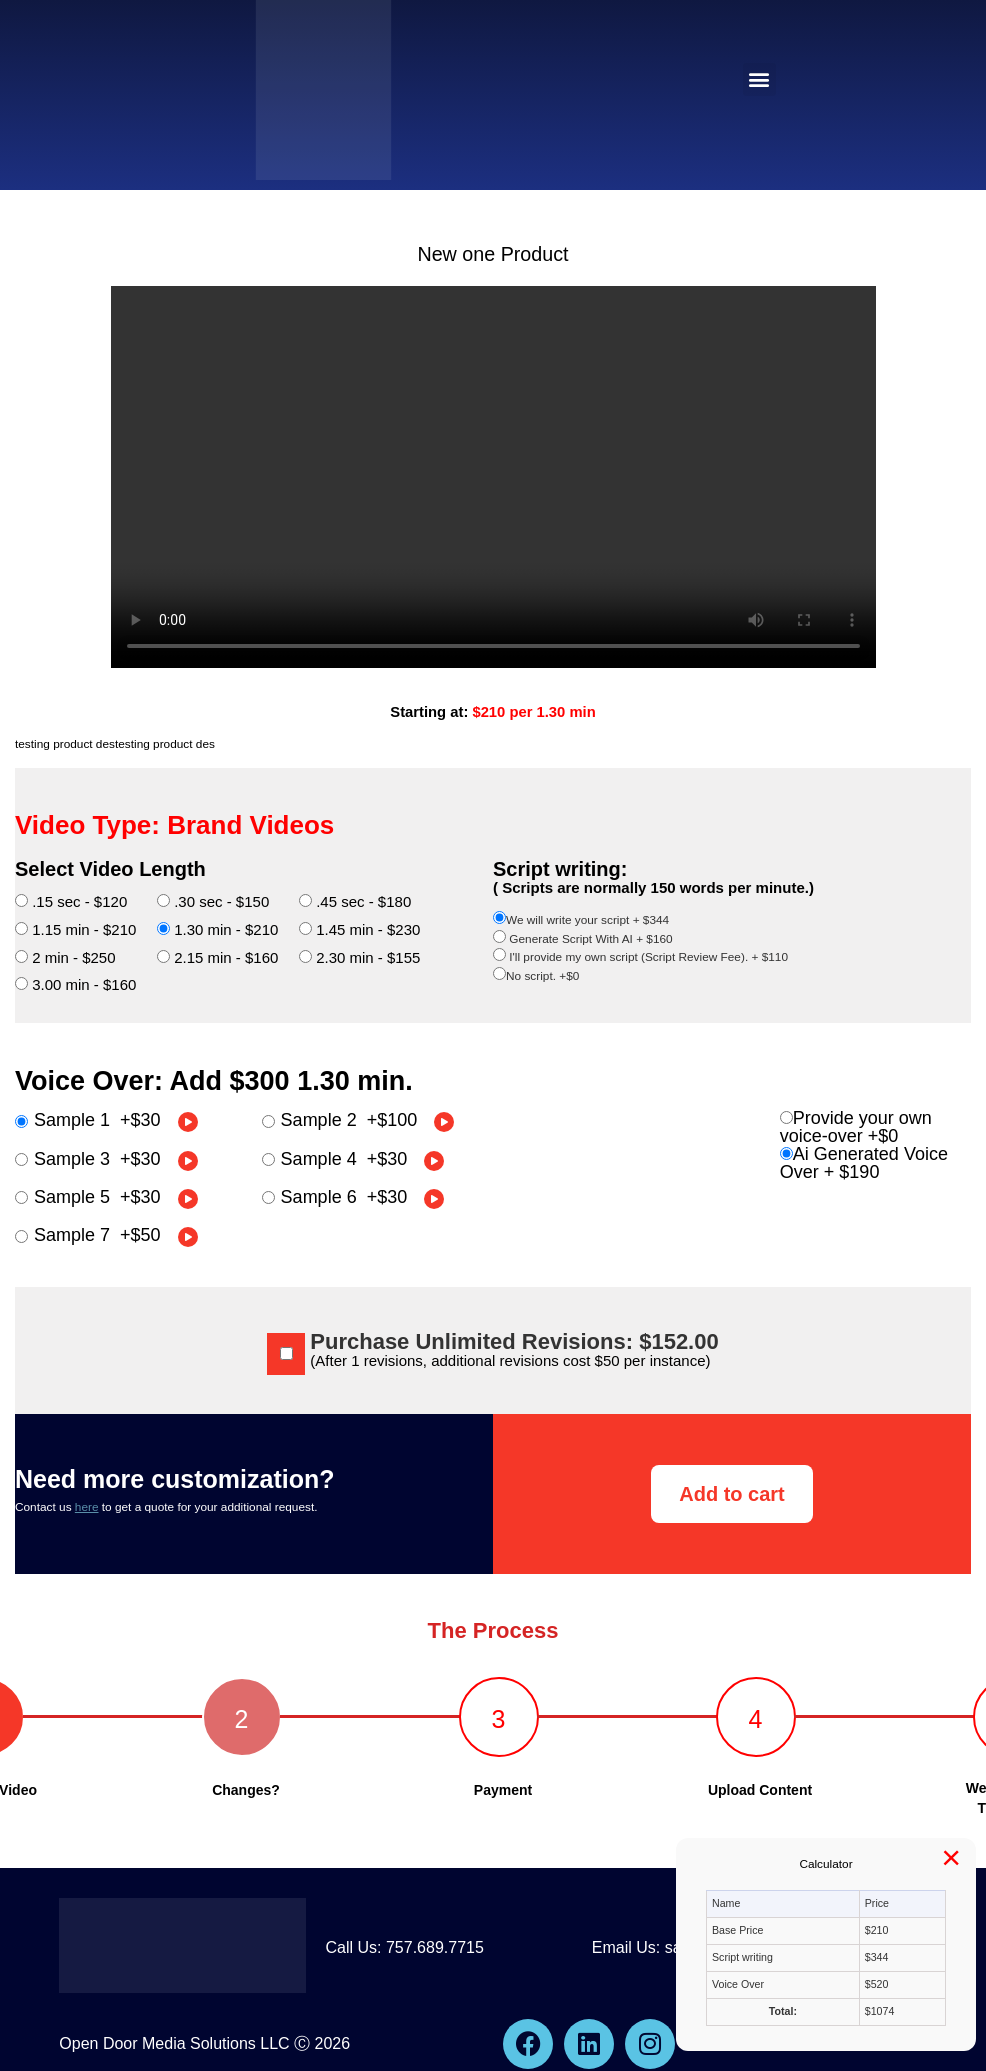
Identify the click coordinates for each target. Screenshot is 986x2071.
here (87, 1507)
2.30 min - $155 (359, 957)
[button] (759, 79)
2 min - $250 (65, 957)
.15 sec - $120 (71, 901)
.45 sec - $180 (355, 901)
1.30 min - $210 (217, 929)
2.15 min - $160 (217, 957)
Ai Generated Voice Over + (864, 1163)
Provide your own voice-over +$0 (856, 1127)
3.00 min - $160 (75, 984)
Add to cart (732, 1494)
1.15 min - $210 (75, 929)
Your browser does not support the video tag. (493, 477)
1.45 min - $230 (359, 929)
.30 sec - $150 (213, 901)
